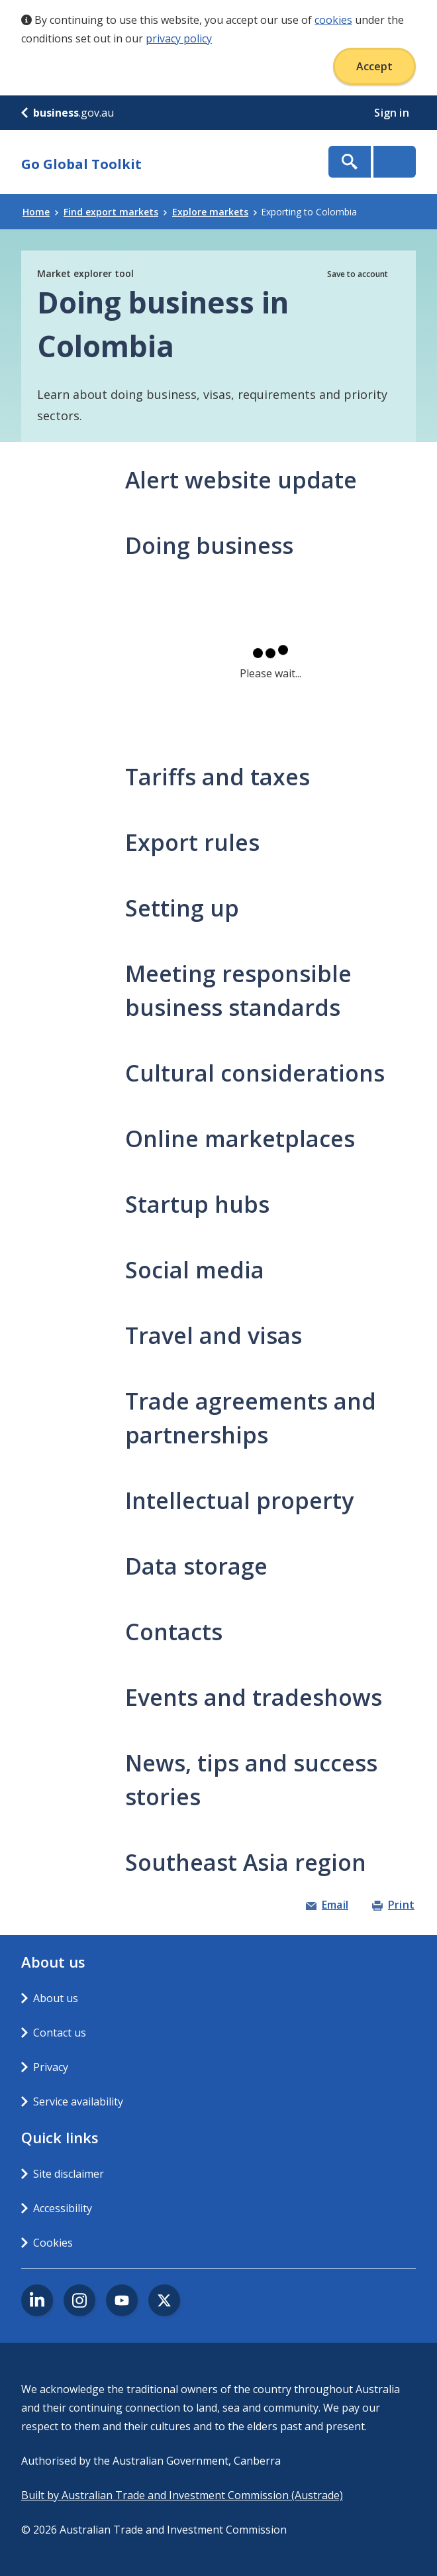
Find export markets (115, 211)
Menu (394, 162)
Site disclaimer (68, 2173)
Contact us (59, 2032)
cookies (333, 20)
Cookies (53, 2242)
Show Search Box (349, 162)
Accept (374, 66)
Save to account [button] (357, 274)
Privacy (50, 2067)
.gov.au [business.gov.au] (67, 112)
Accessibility (62, 2208)
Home (40, 211)
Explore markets (214, 211)
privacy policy (179, 38)
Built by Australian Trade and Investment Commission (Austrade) (182, 2495)
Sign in (393, 112)
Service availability (78, 2101)
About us (55, 1998)
